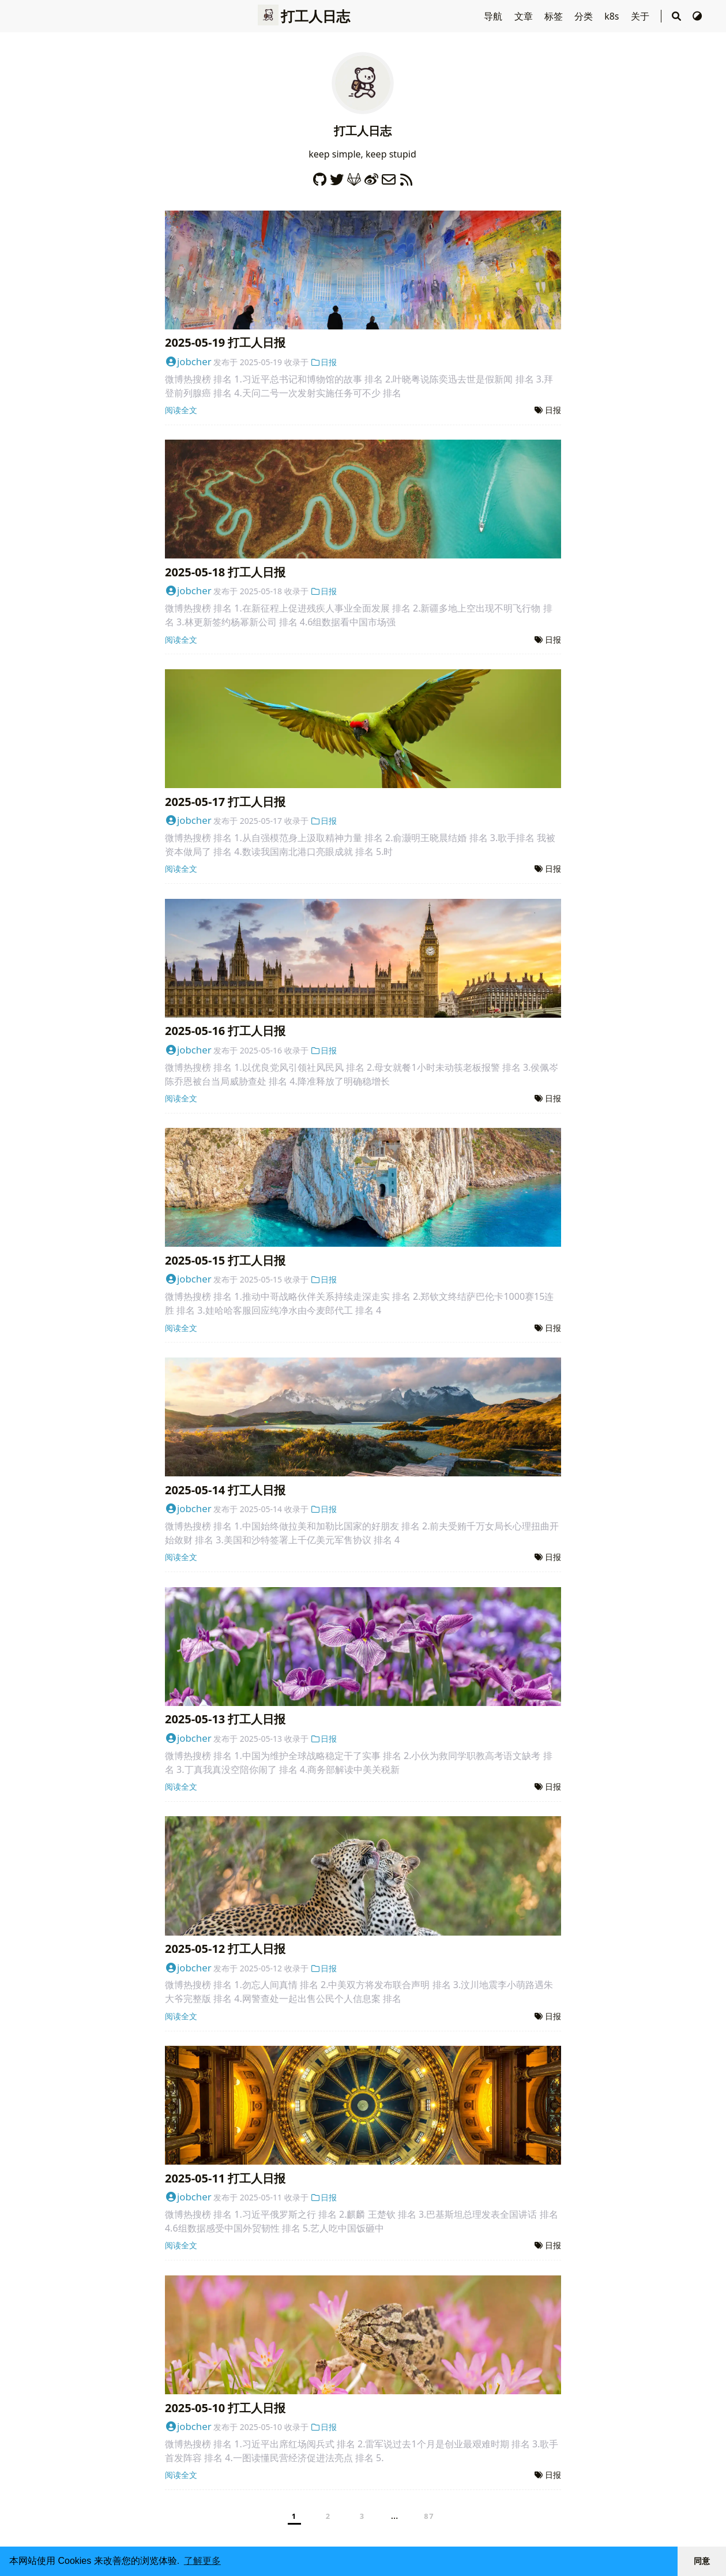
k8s (613, 16)
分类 (584, 16)
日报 (323, 362)
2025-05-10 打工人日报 (225, 2408)
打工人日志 (304, 15)
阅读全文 (181, 409)
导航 (494, 16)
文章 (524, 16)
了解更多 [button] (202, 2561)
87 (429, 2516)
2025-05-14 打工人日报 (225, 1490)
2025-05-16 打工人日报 (225, 1030)
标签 (554, 16)
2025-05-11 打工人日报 (225, 2178)
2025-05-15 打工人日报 (225, 1260)
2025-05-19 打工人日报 (225, 342)
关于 (641, 16)
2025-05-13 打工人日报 (225, 1719)
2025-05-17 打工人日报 (225, 801)
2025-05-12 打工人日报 (225, 1948)
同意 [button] (702, 2561)
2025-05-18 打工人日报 (225, 572)
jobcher (188, 361)
